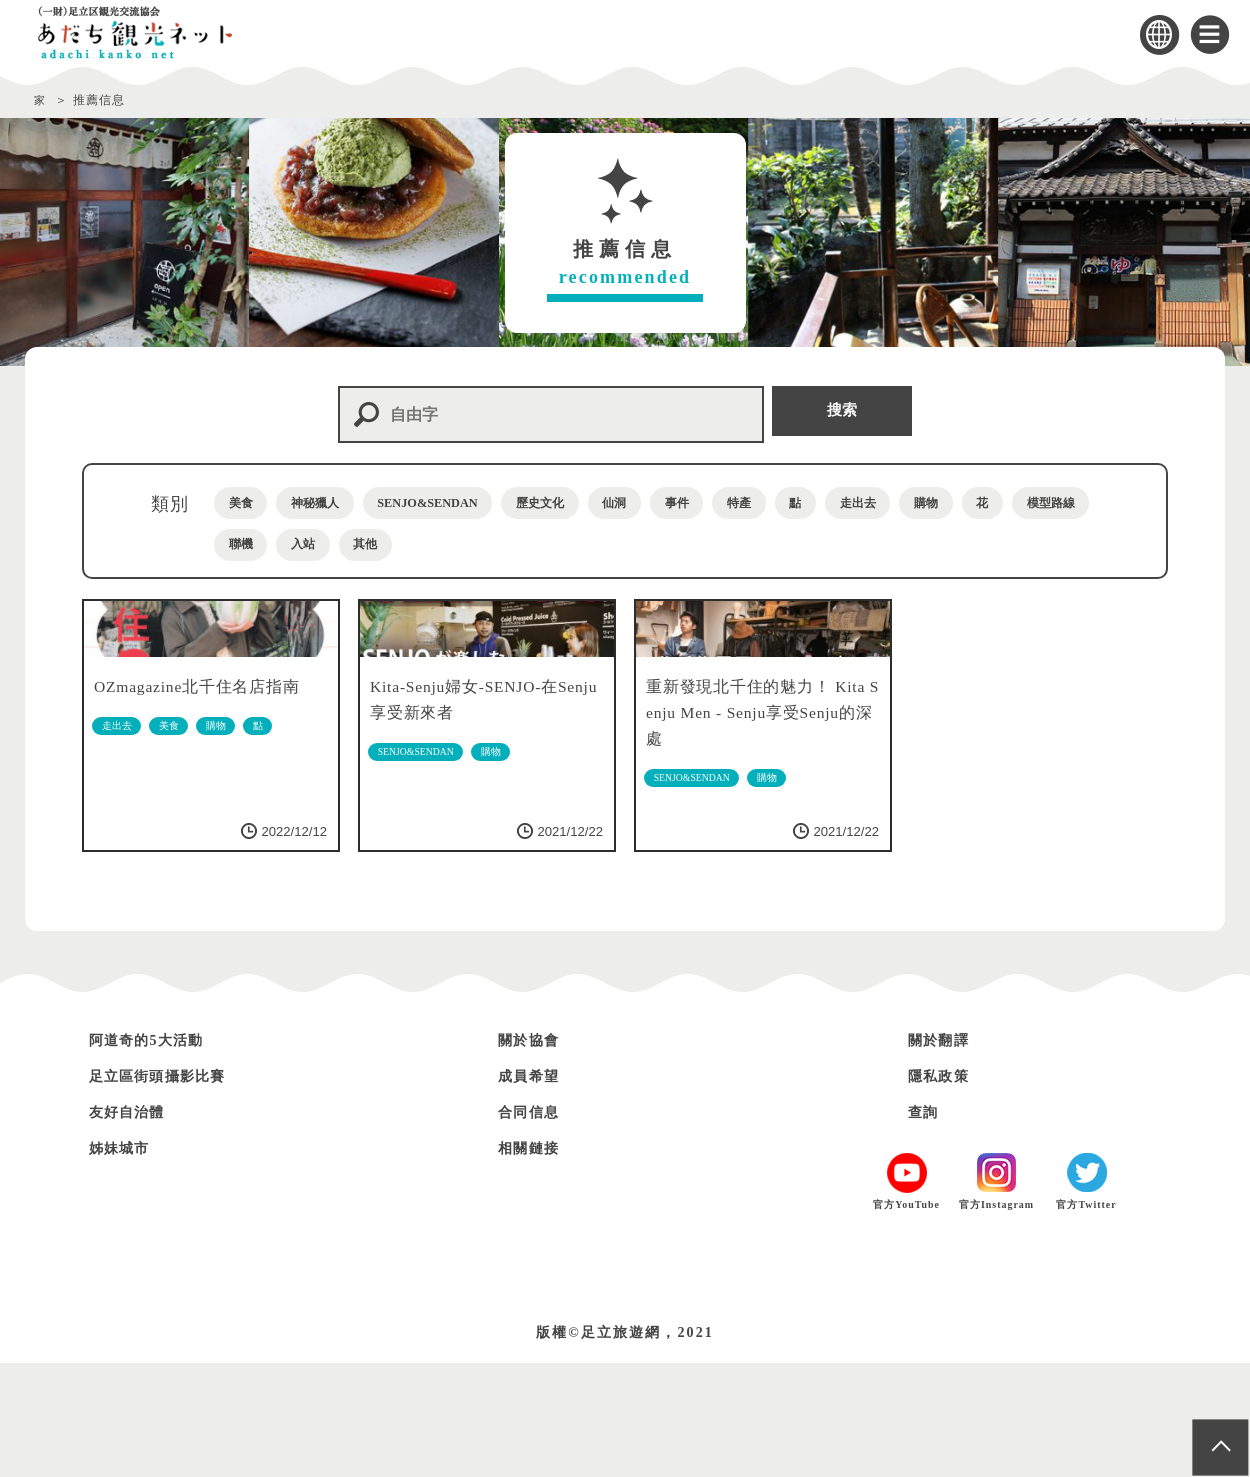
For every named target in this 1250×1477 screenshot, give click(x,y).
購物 (251, 546)
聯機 (515, 546)
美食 (251, 503)
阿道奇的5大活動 (158, 1153)
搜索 (844, 413)
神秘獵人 (349, 503)
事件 (814, 503)
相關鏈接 (535, 1261)
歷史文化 (633, 503)
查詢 (926, 1225)
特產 (897, 503)
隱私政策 (945, 1189)
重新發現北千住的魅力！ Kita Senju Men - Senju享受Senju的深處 (755, 823)
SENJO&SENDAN (491, 503)
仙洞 (731, 503)
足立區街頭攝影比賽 (172, 1189)
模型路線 (417, 546)
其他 (681, 546)
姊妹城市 (126, 1261)
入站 (598, 546)
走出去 (1055, 503)
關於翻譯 (945, 1153)
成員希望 (535, 1189)
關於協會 (535, 1153)
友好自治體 (135, 1225)
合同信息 (535, 1225)
